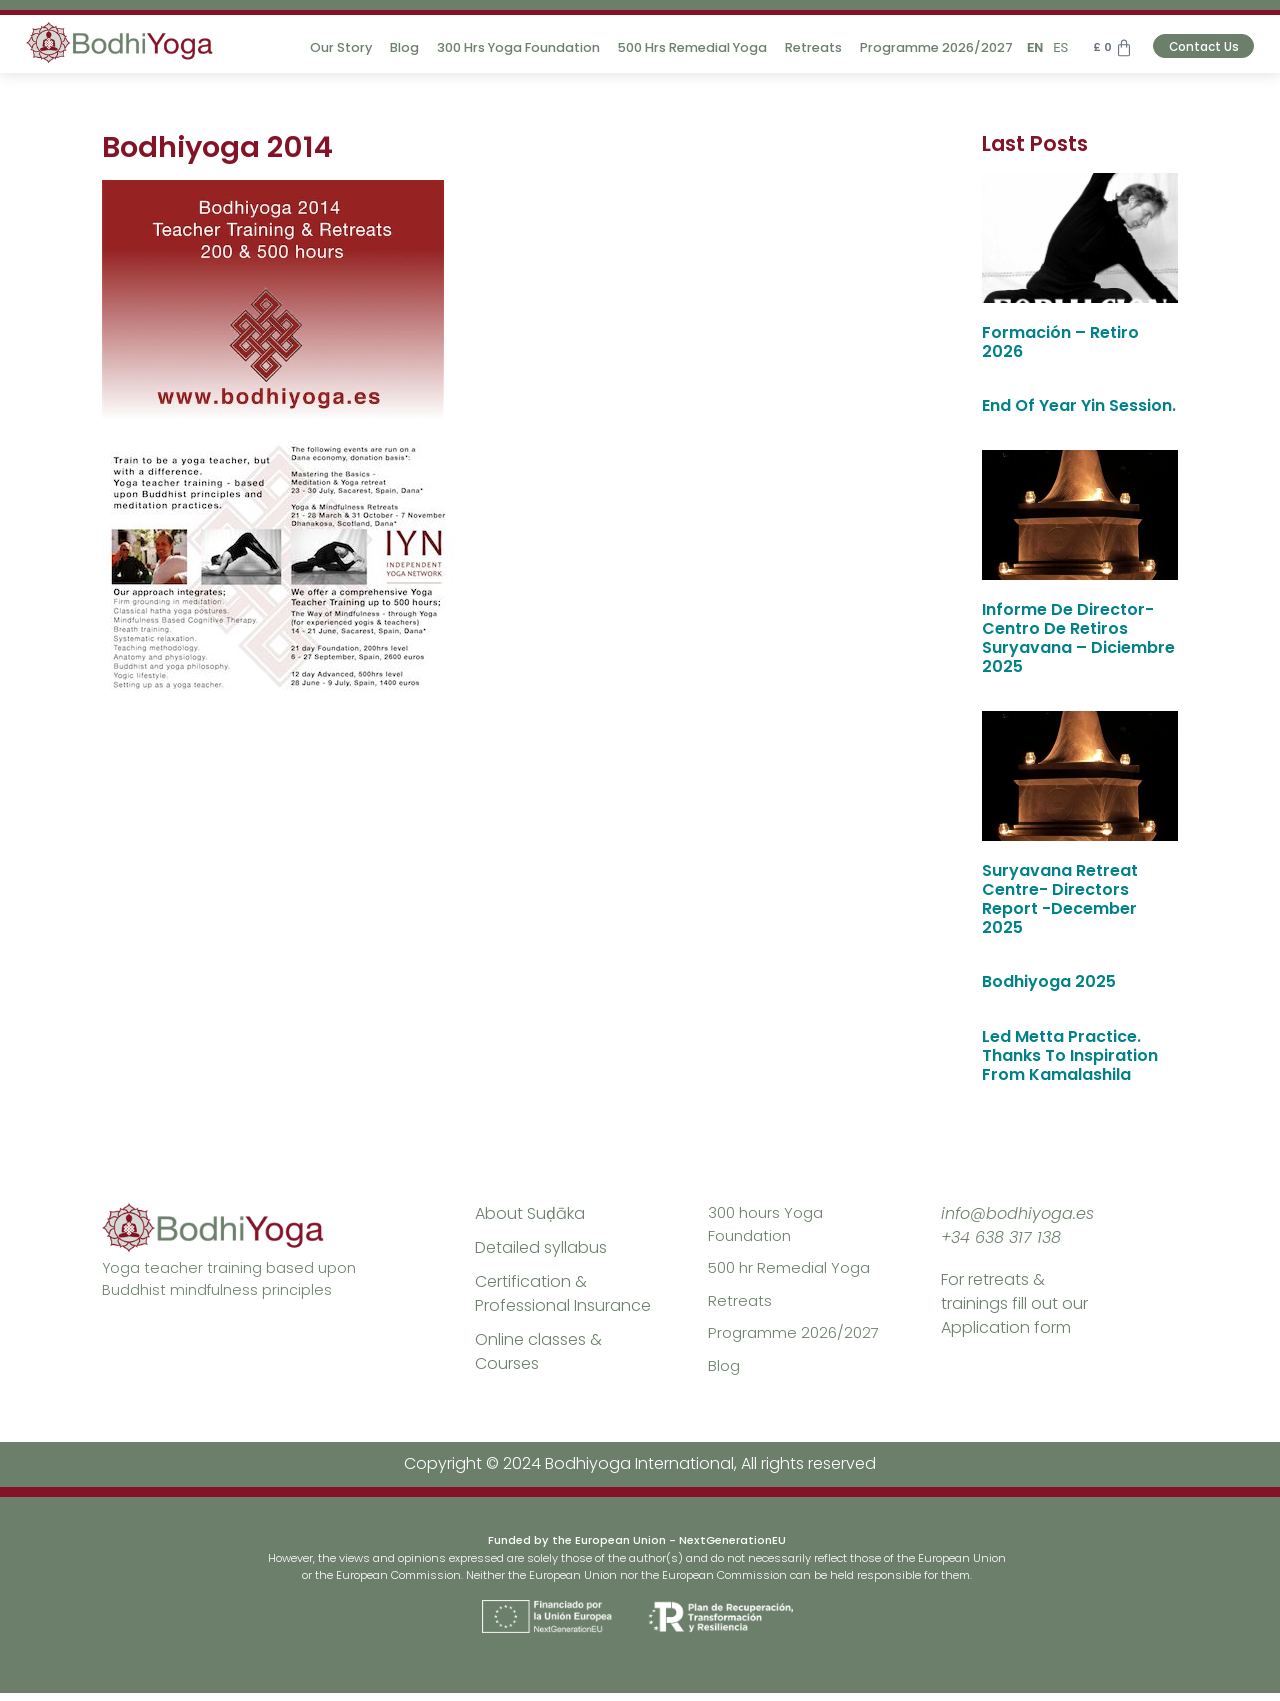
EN (1020, 47)
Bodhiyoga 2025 (1049, 981)
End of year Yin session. (1079, 405)
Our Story (326, 47)
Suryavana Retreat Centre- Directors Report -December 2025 (1060, 899)
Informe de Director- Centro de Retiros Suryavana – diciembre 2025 (1078, 638)
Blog (389, 47)
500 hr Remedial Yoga (793, 1271)
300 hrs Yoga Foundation (503, 47)
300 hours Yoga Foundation (769, 1225)
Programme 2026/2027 (921, 47)
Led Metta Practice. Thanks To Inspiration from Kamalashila (1070, 1055)
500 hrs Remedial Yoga (677, 47)
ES (1045, 47)
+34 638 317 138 (1001, 1237)
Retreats (798, 47)
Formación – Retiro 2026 (1060, 342)
